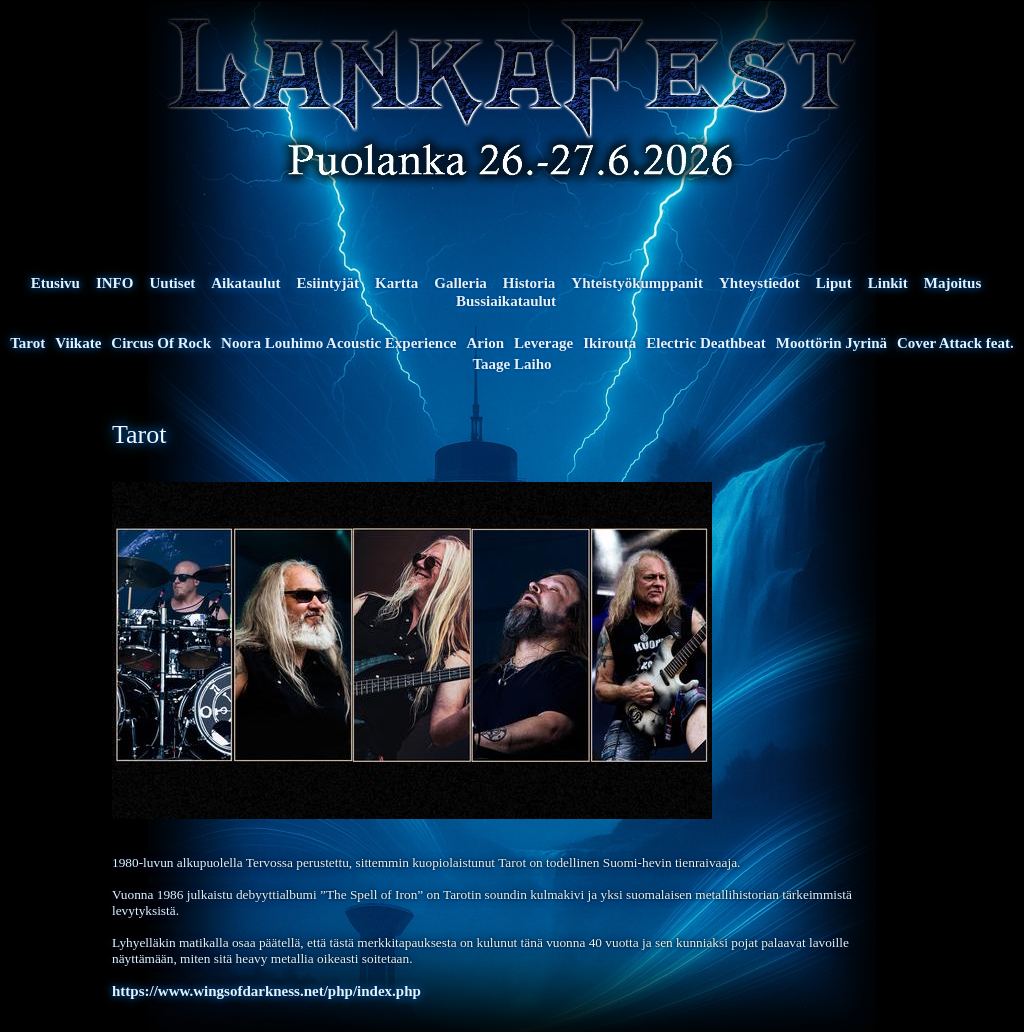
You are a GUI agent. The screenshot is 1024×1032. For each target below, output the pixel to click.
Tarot (27, 343)
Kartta (396, 283)
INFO (115, 283)
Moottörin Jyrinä (831, 343)
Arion (485, 343)
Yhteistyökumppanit (637, 283)
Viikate (78, 343)
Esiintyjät (327, 283)
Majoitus (953, 283)
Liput (834, 283)
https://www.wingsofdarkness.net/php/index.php (266, 991)
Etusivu (55, 283)
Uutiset (172, 283)
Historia (529, 283)
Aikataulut (245, 283)
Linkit (888, 283)
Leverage (543, 343)
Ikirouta (609, 343)
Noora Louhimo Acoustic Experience (338, 343)
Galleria (460, 283)
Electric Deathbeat (706, 343)
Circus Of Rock (161, 343)
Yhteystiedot (759, 283)
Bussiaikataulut (506, 301)
